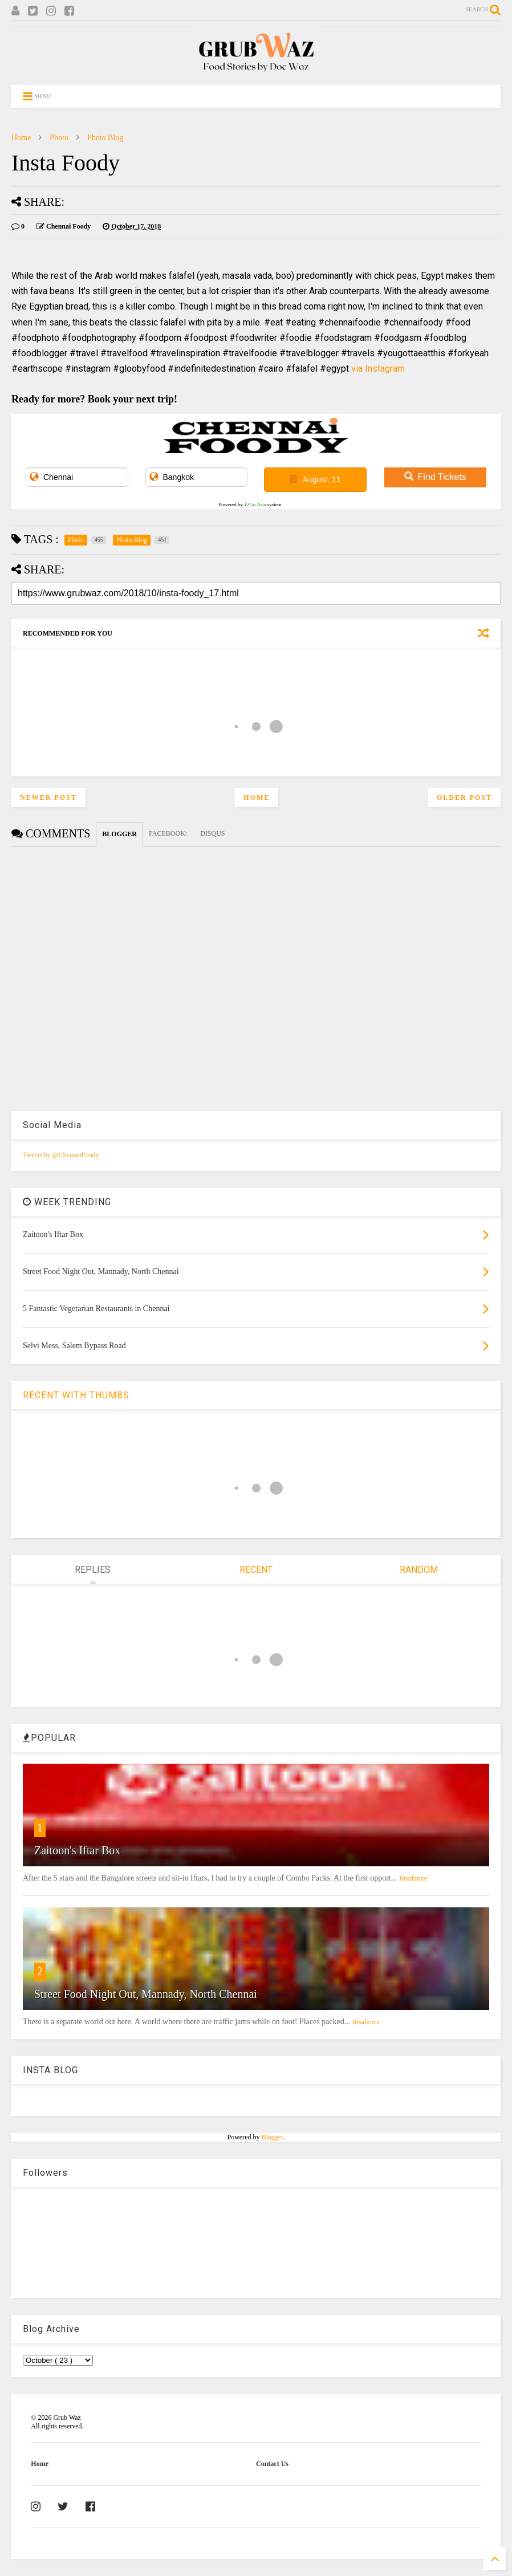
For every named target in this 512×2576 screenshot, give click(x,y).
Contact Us (272, 2464)
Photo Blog (105, 137)
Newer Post (48, 797)
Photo (59, 137)
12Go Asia (255, 504)
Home (21, 137)
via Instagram (378, 368)
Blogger (272, 2137)
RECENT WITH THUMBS (76, 1395)
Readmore (413, 1878)
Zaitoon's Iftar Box (77, 1850)
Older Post (464, 797)
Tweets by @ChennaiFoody (61, 1155)
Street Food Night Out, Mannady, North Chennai (145, 1994)
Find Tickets (435, 477)
